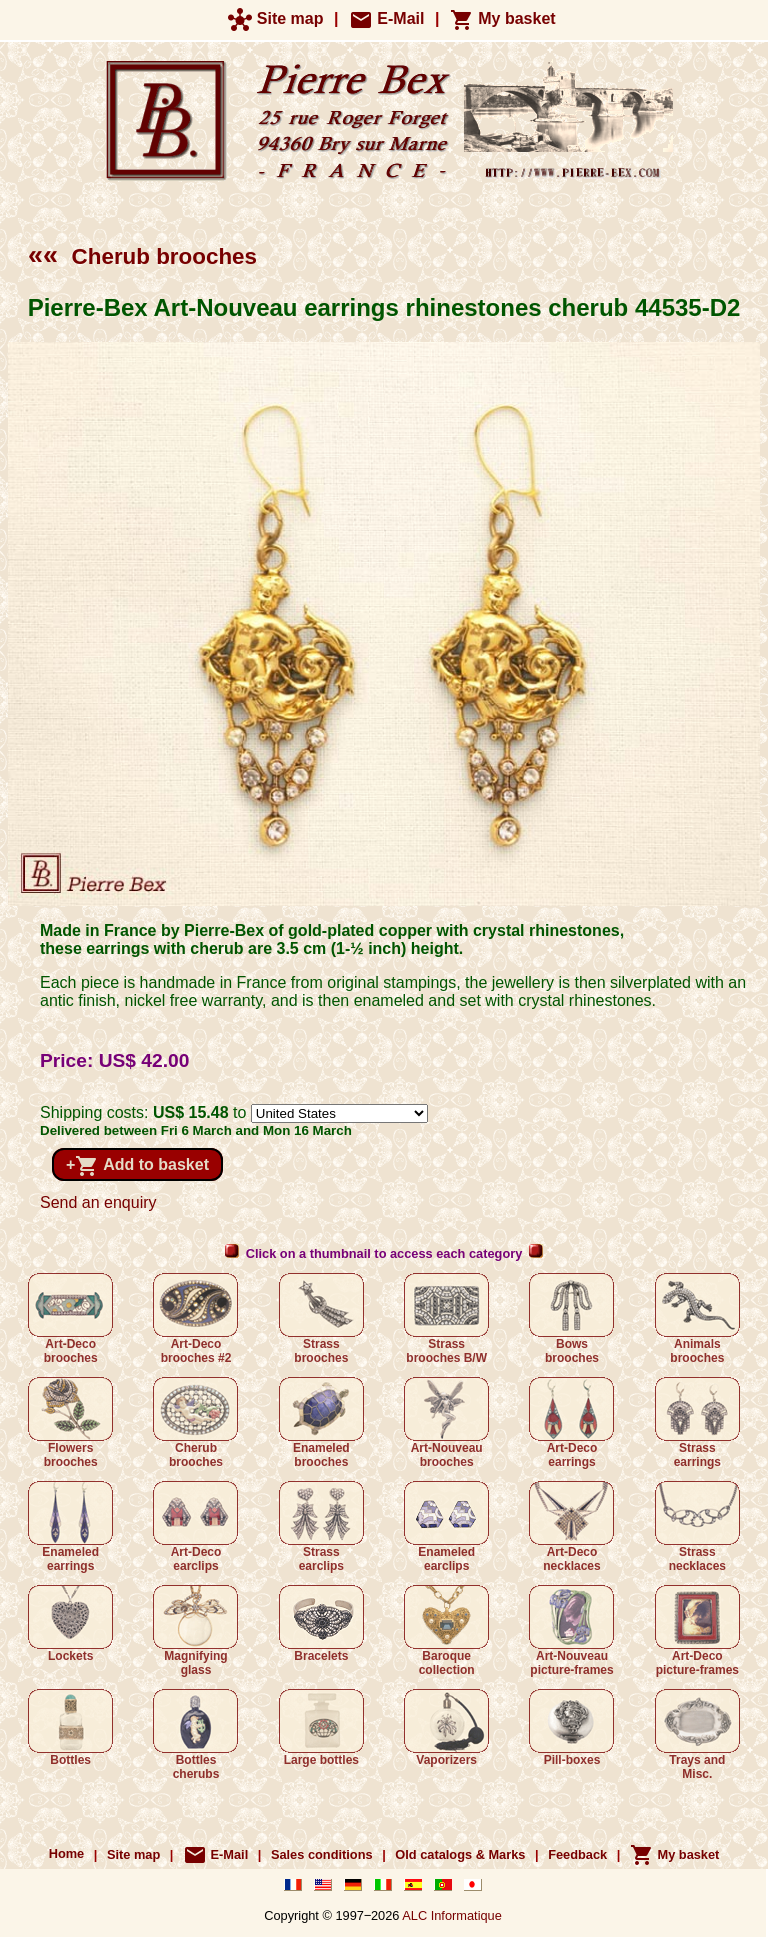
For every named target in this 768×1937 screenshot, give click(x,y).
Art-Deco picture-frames (697, 1631)
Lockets (70, 1624)
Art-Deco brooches (70, 1319)
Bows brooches (571, 1319)
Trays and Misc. (697, 1735)
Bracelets (321, 1624)
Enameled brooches (321, 1423)
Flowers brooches (70, 1423)
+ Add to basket (137, 1166)
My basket (503, 18)
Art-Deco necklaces (571, 1527)
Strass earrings (697, 1423)
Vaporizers (446, 1728)
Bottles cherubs (195, 1735)
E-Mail (387, 18)
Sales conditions (322, 1854)
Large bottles (321, 1728)
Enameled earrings (70, 1527)
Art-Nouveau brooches (446, 1423)
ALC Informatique (452, 1915)
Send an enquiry (98, 1202)
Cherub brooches (142, 256)
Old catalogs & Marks (460, 1854)
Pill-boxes (571, 1728)
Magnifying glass (195, 1631)
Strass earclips (321, 1527)
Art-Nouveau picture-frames (571, 1631)
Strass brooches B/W (446, 1319)
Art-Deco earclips (195, 1527)
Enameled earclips (446, 1527)
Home (67, 1854)
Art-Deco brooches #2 (195, 1319)
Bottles (70, 1728)
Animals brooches (697, 1319)
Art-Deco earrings (571, 1423)
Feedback (577, 1854)
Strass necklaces (697, 1527)
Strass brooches (321, 1319)
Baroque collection (446, 1631)
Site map (275, 18)
